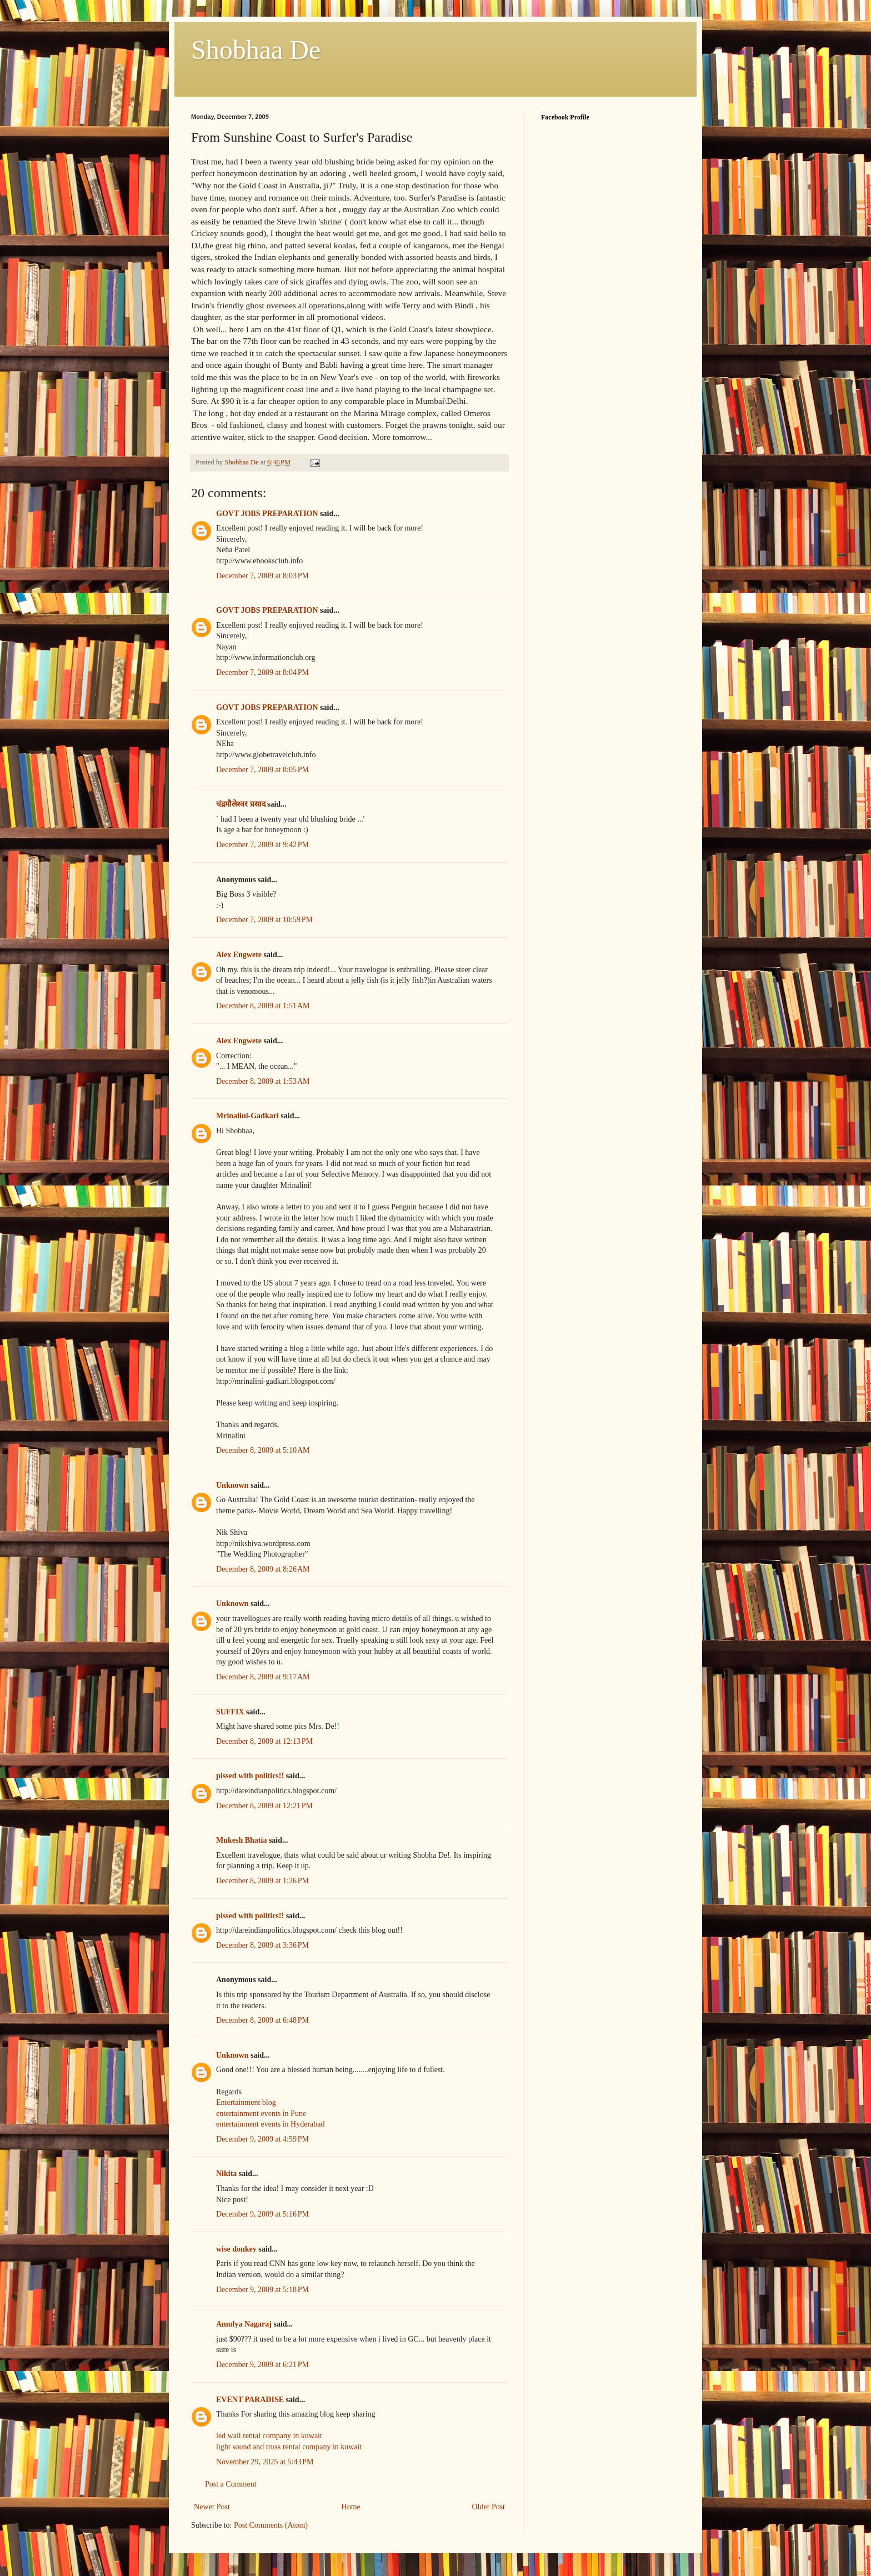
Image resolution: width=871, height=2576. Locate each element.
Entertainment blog (246, 2102)
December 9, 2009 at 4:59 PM (262, 2139)
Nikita (226, 2173)
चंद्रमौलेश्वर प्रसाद (241, 804)
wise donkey (236, 2249)
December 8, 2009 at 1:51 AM (263, 1006)
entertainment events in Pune (261, 2113)
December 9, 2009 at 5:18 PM (262, 2289)
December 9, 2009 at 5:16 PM (262, 2214)
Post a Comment (231, 2484)
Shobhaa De (256, 49)
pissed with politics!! (250, 1776)
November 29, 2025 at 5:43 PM (265, 2462)
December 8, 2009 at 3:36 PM (262, 1945)
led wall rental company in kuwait (269, 2436)
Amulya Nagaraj (244, 2324)
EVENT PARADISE (250, 2399)
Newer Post (212, 2507)
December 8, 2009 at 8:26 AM (263, 1569)
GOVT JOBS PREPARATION (267, 513)
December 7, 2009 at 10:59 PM (264, 920)
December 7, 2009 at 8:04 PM (262, 672)
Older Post (488, 2507)
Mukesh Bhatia (241, 1840)
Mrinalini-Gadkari (247, 1116)
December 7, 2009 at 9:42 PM (262, 845)
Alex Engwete (239, 955)
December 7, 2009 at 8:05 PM (262, 770)
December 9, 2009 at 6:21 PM (262, 2364)
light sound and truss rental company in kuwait (289, 2447)
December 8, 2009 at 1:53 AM (263, 1081)
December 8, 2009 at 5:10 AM (263, 1450)
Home (351, 2507)
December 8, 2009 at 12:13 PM (264, 1741)
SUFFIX (230, 1712)
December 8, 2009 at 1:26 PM (262, 1881)
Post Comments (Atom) (271, 2525)
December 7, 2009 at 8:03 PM (262, 576)
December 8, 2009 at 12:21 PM (264, 1806)
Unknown (232, 1485)
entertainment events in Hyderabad (270, 2124)
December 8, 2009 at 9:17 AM (263, 1677)
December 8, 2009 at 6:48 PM (262, 2020)
